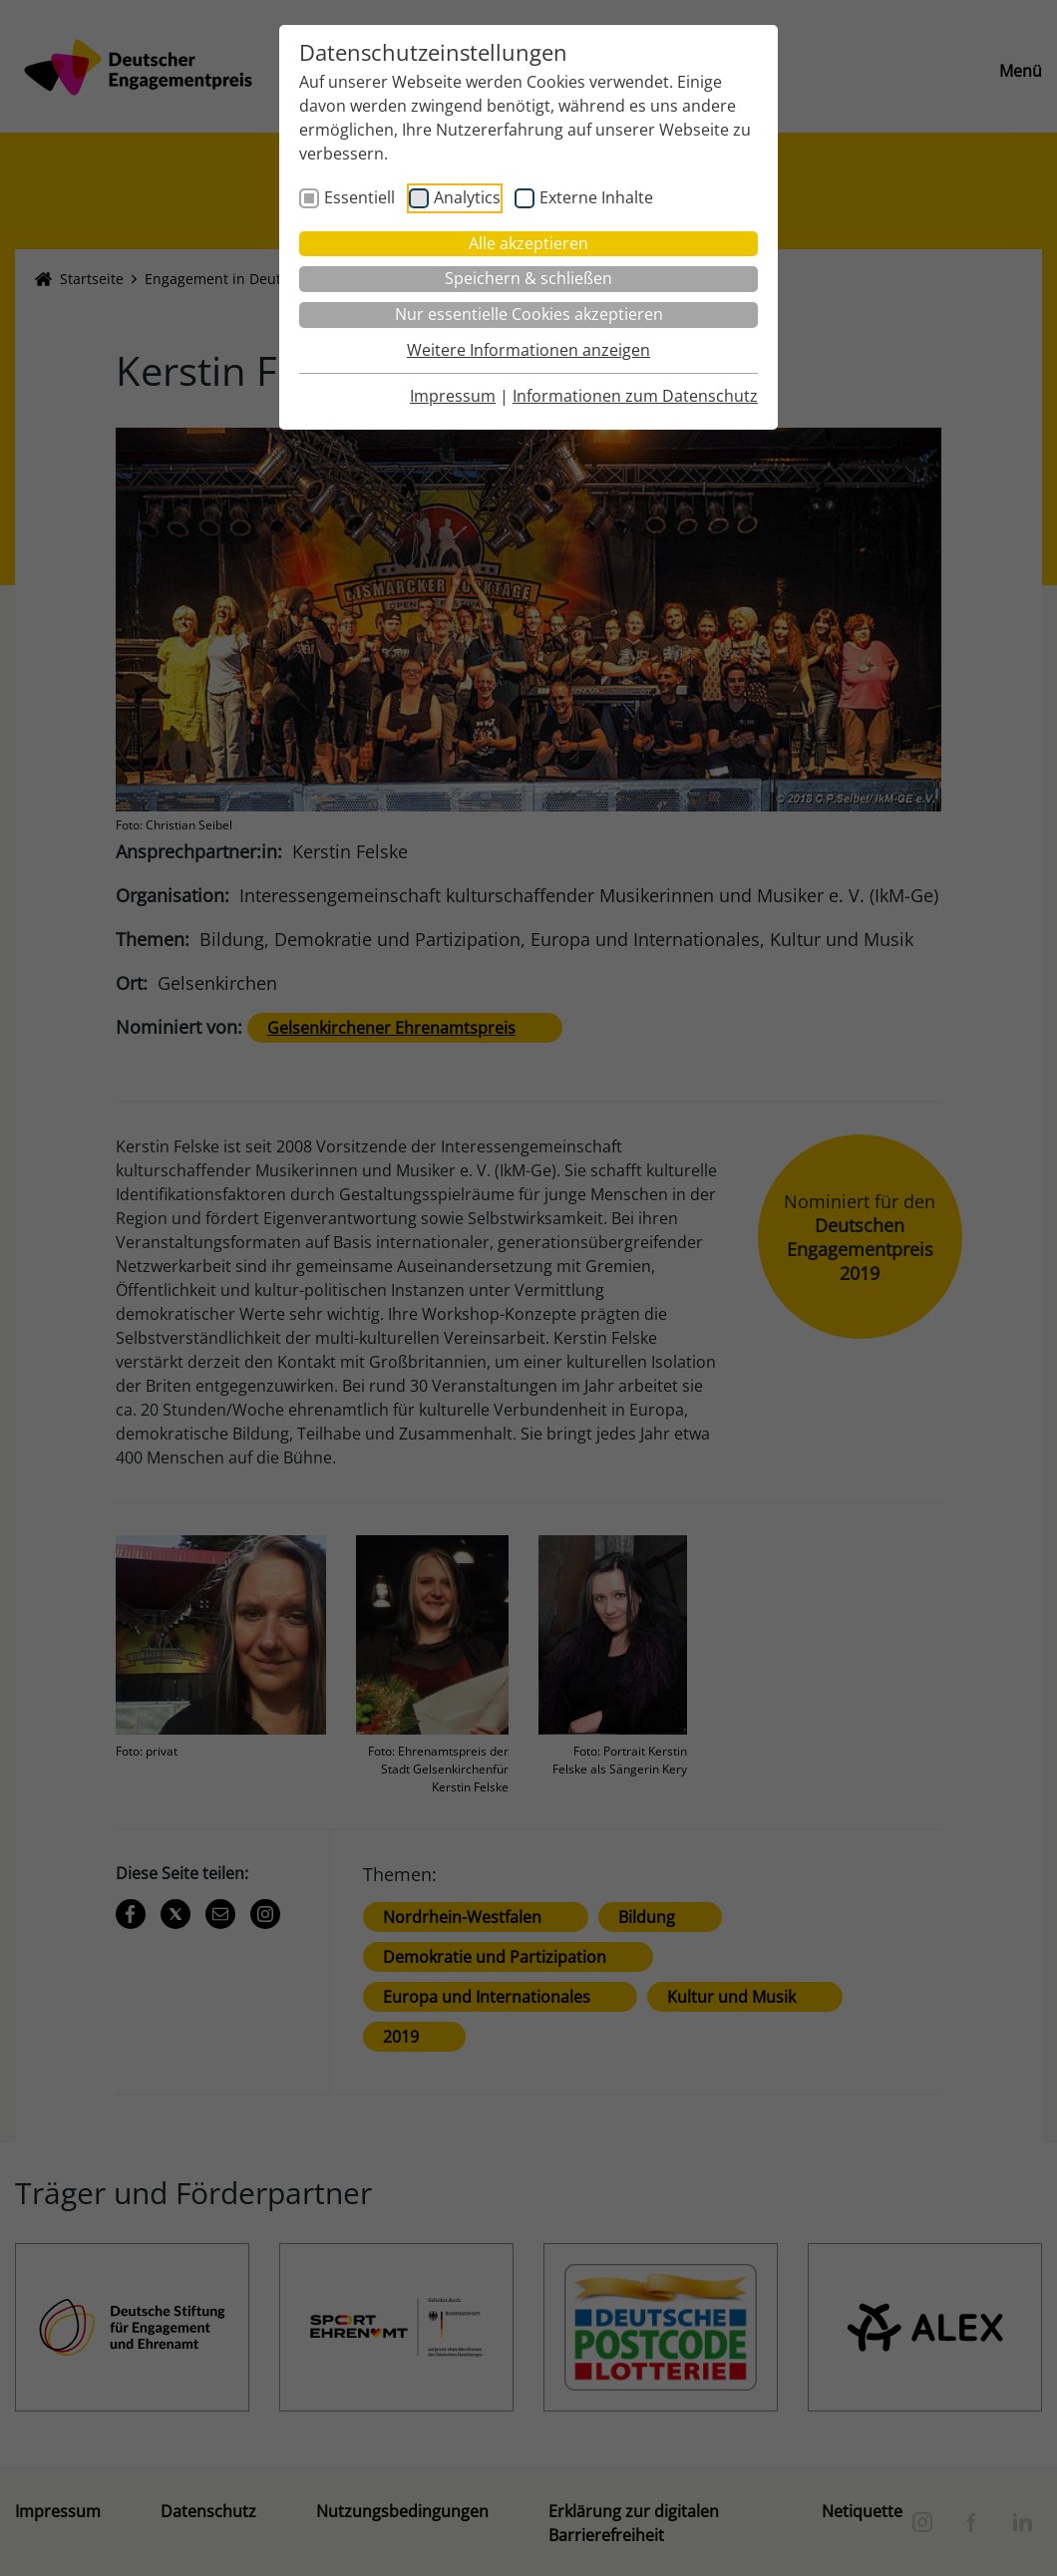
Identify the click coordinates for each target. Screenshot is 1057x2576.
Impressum (453, 396)
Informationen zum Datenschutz (635, 396)
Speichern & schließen (528, 278)
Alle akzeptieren (528, 243)
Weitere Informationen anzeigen (528, 350)
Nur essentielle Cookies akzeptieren (529, 314)
